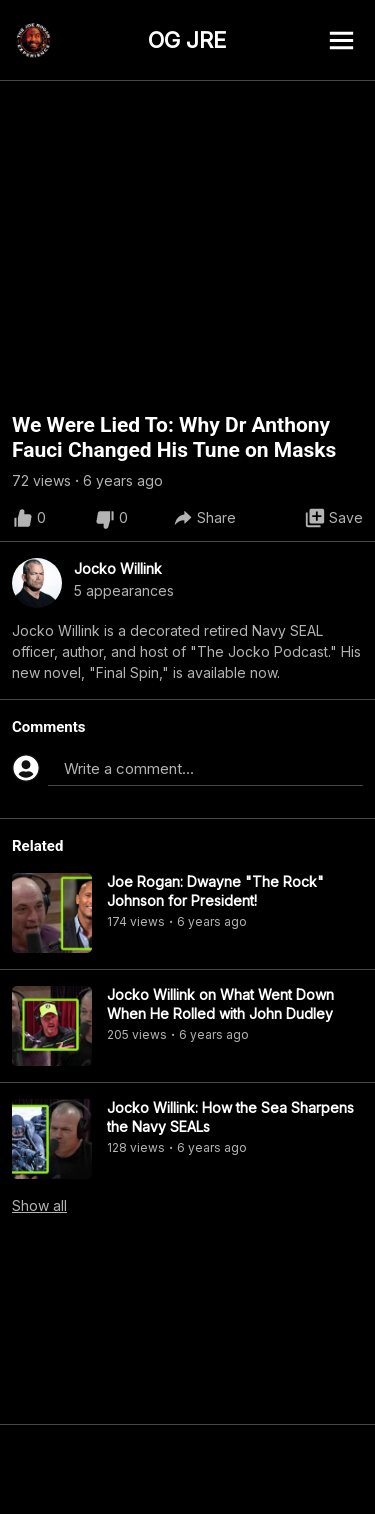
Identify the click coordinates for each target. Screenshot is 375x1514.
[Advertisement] (187, 1469)
